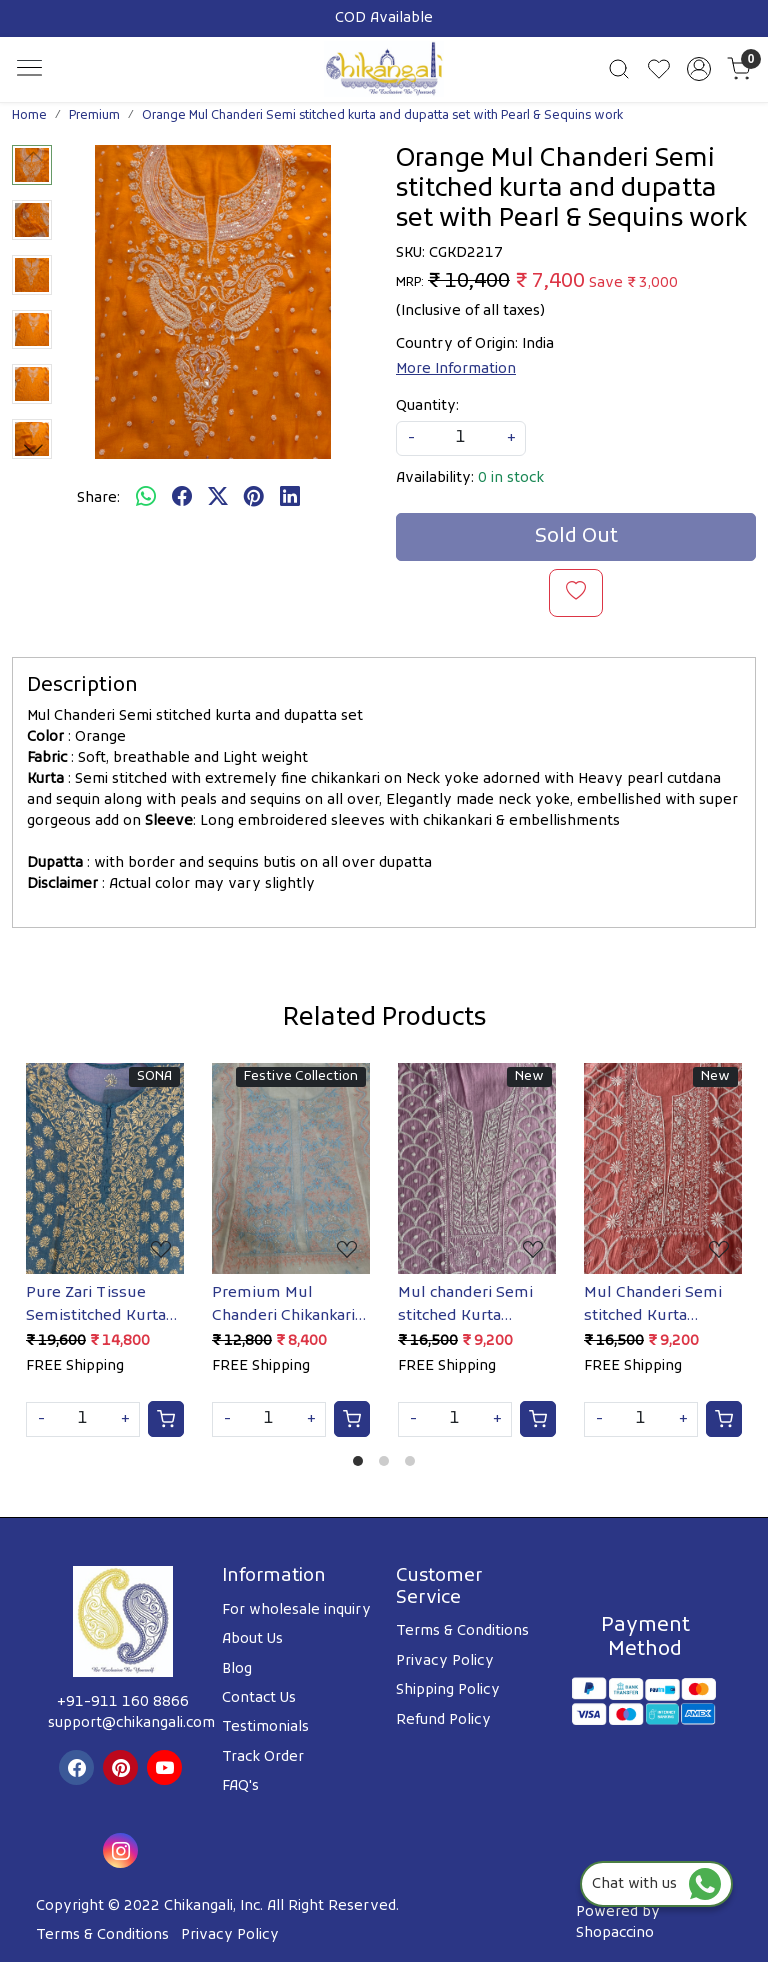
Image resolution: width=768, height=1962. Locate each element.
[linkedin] (290, 498)
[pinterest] (254, 498)
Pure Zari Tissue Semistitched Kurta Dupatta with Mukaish (96, 1305)
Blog (237, 1669)
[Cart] (166, 1419)
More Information (456, 369)
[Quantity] (83, 1419)
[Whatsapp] (146, 498)
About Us (252, 1639)
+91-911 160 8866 (123, 1702)
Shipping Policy (448, 1690)
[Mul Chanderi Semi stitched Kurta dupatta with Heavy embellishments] (663, 1168)
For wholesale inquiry (296, 1610)
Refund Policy (443, 1720)
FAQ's (240, 1786)
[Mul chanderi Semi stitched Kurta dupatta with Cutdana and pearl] (477, 1168)
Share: (98, 498)
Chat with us (656, 1884)
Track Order (263, 1757)
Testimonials (265, 1727)
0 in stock (511, 478)
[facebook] (182, 498)
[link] (619, 69)
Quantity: (427, 406)
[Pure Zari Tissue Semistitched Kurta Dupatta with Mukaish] (105, 1168)
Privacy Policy (445, 1661)
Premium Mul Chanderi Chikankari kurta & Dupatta (283, 1305)
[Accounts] (699, 69)
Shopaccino (615, 1933)
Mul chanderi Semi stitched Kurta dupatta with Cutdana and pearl (465, 1305)
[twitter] (218, 498)
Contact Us (259, 1698)
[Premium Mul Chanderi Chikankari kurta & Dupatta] (291, 1168)
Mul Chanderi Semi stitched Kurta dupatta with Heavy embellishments (657, 1305)
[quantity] (461, 438)
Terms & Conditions (462, 1631)
